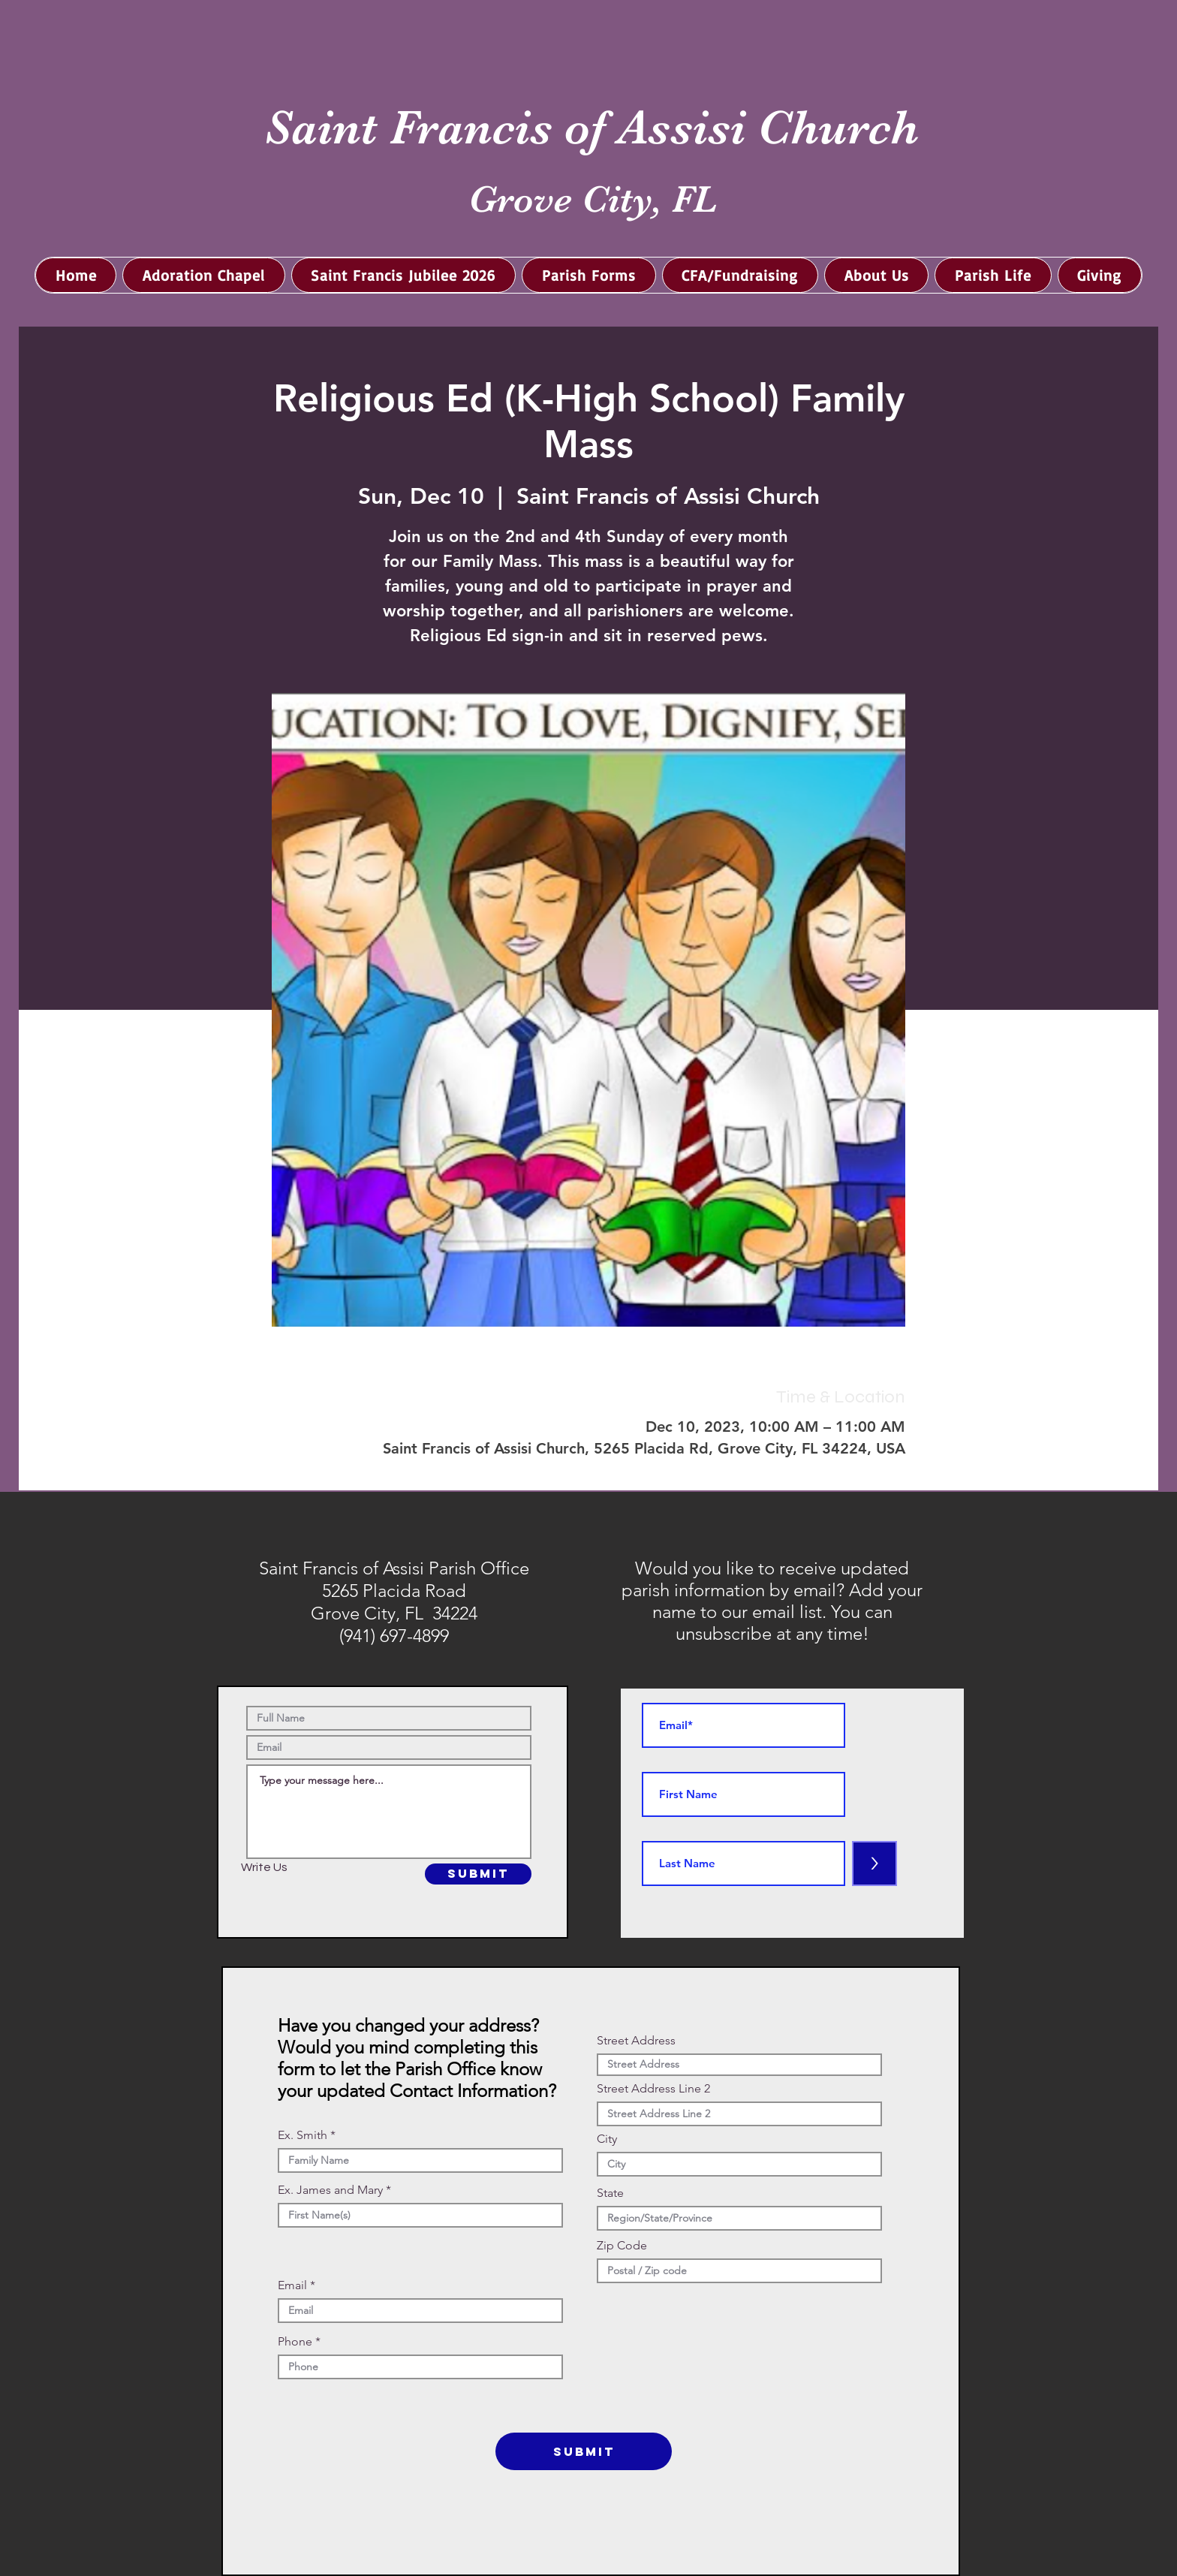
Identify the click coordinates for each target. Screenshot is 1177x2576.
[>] (874, 1863)
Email (292, 2285)
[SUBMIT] (478, 1874)
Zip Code (622, 2246)
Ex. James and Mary (330, 2190)
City (607, 2139)
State (610, 2193)
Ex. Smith (302, 2135)
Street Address (636, 2041)
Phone (295, 2342)
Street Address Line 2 (653, 2089)
